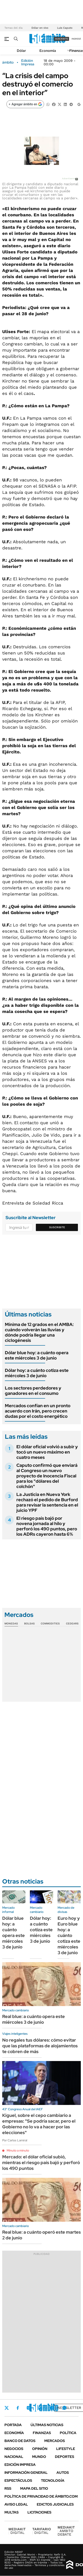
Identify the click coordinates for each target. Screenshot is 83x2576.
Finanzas (42, 2433)
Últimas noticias (47, 2425)
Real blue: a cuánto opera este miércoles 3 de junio (33, 2019)
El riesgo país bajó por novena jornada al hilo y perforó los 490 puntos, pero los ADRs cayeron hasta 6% (46, 1526)
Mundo (39, 2456)
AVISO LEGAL (16, 2504)
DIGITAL (17, 2531)
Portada (13, 2425)
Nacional (13, 2456)
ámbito (8, 62)
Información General (26, 2472)
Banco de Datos (19, 2440)
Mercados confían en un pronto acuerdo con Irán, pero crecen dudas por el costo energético (37, 1411)
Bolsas (29, 1623)
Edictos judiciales (55, 2504)
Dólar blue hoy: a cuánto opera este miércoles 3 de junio (36, 1355)
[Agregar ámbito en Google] (25, 104)
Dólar (21, 50)
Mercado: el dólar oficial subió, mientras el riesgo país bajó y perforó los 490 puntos (41, 2162)
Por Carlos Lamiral (14, 2140)
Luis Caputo (64, 27)
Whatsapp (64, 2408)
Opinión (39, 2448)
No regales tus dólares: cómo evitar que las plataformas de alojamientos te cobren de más (40, 2045)
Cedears (72, 1623)
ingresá (76, 39)
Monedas (11, 1623)
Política (68, 2433)
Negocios (13, 2448)
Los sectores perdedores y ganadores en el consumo (33, 1390)
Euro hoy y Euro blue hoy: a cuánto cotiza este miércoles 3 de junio (69, 1935)
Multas (11, 2512)
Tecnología (52, 2480)
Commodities (50, 1623)
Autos (62, 2472)
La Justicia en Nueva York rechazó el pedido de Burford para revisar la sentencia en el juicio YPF (47, 1502)
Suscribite (57, 1227)
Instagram (29, 2408)
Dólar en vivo (39, 27)
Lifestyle (65, 2448)
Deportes (64, 2456)
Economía (47, 50)
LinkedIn (40, 2408)
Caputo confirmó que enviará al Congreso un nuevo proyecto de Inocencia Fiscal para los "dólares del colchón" (46, 1475)
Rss (7, 2488)
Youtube (52, 2408)
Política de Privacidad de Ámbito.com (41, 2496)
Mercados (54, 2440)
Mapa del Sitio (34, 2488)
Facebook (18, 2408)
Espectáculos (18, 2480)
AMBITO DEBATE (66, 2530)
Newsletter (69, 2408)
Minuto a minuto (18, 2150)
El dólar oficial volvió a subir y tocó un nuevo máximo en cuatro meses (47, 1452)
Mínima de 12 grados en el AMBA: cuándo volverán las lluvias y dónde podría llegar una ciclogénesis (39, 1332)
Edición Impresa (20, 2464)
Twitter (6, 2408)
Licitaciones (39, 2512)
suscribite (61, 39)
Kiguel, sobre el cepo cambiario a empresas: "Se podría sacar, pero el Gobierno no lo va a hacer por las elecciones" (38, 2123)
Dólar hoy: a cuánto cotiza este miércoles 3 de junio (37, 1373)
